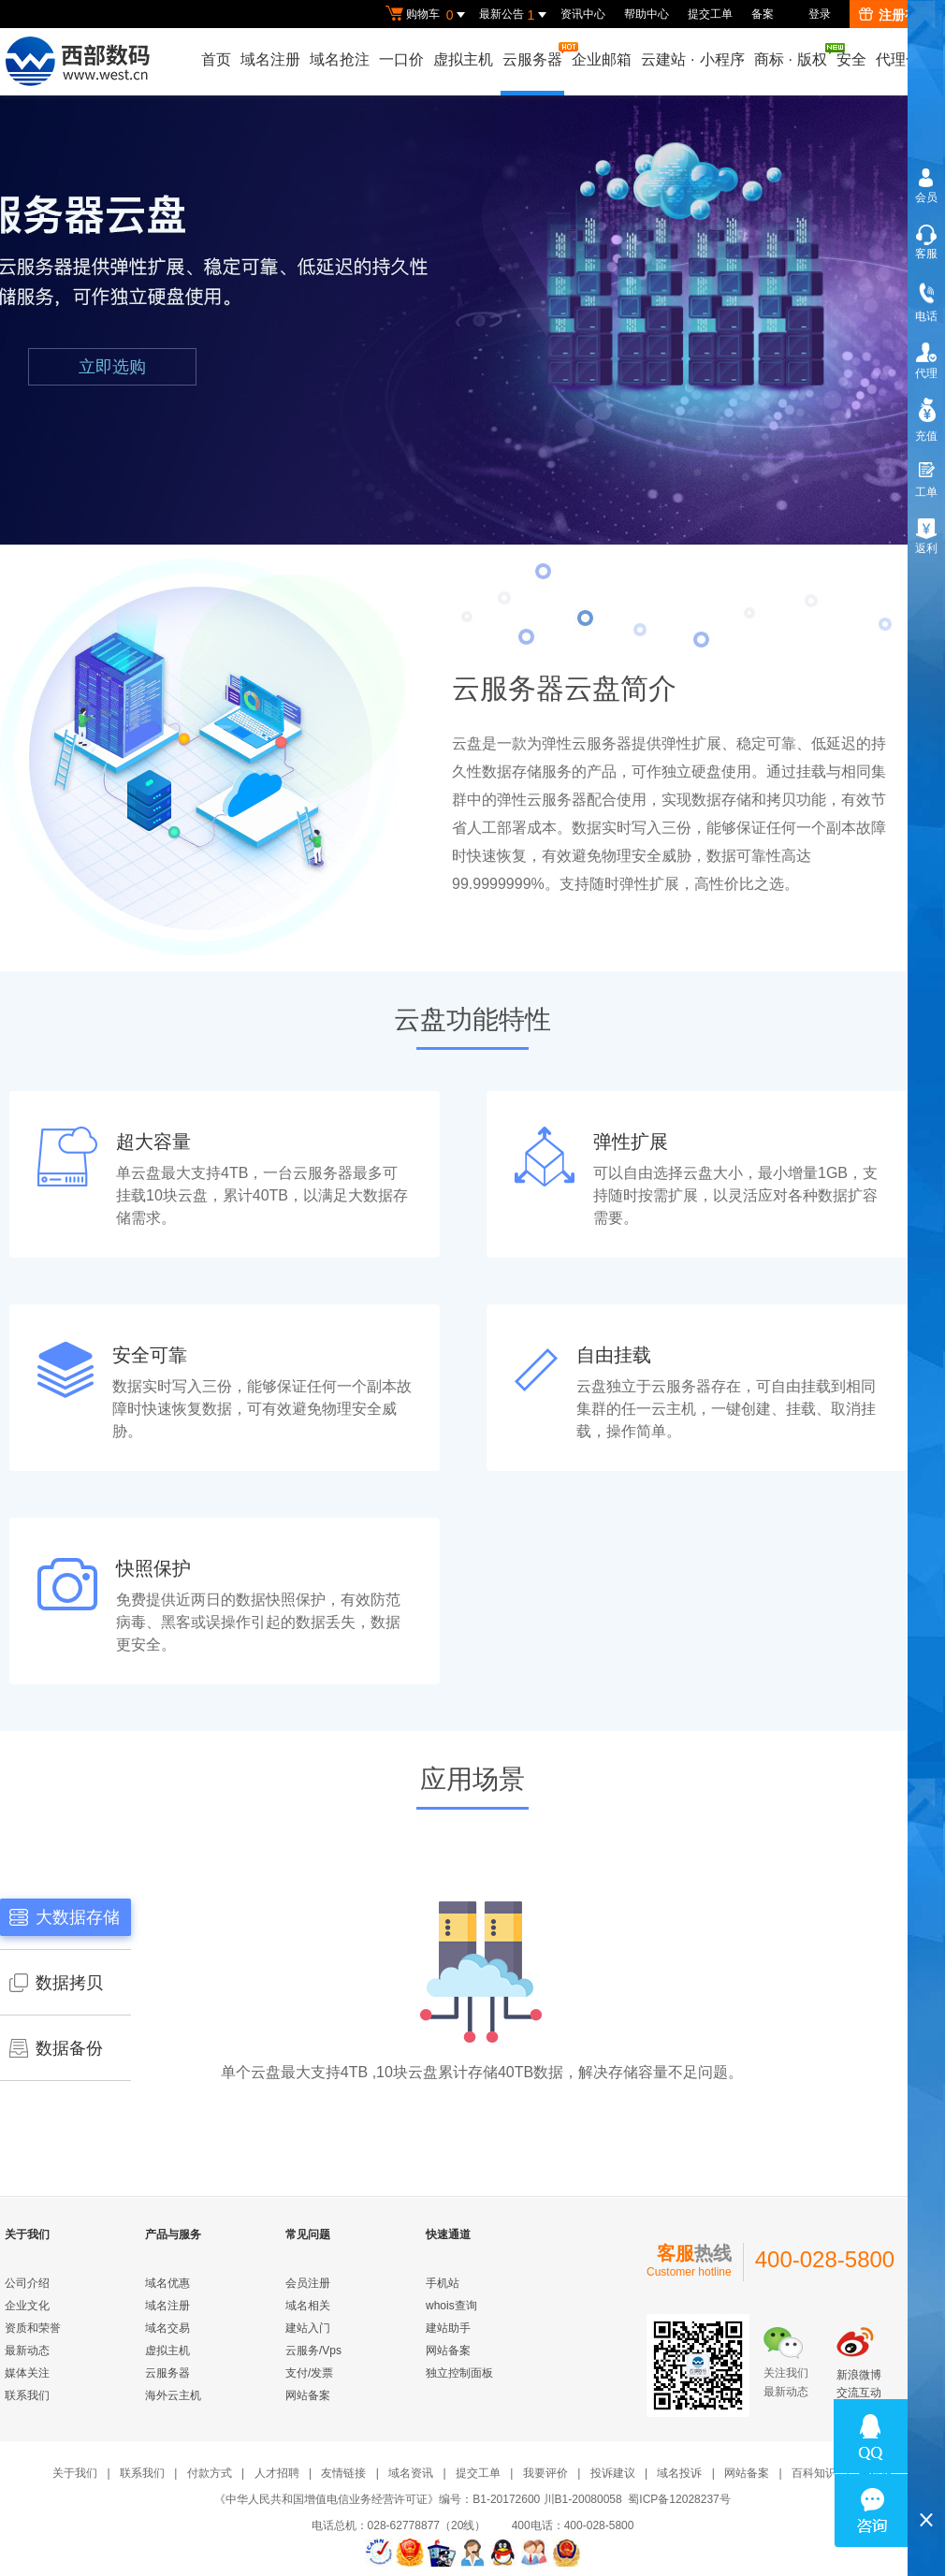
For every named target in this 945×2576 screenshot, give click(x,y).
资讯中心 (582, 14)
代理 (926, 373)
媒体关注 (27, 2373)
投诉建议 (612, 2473)
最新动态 (27, 2350)
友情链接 (343, 2473)
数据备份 (56, 2048)
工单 (926, 492)
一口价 (401, 59)
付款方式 (209, 2473)
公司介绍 (27, 2283)
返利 (926, 548)
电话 (926, 316)
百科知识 (814, 2473)
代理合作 (906, 59)
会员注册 (307, 2283)
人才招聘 (276, 2473)
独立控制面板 (459, 2373)
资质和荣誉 (33, 2328)
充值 (926, 436)
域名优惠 (167, 2283)
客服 (926, 253)
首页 (216, 59)
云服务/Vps (313, 2350)
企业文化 (27, 2305)
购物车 (427, 15)
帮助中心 (646, 14)
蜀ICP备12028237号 (679, 2499)
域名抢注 (340, 59)
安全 (851, 59)
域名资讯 (410, 2473)
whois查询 (451, 2305)
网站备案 (307, 2395)
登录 (819, 14)
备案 (762, 14)
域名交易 (167, 2328)
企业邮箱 (602, 59)
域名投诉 (679, 2473)
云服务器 (533, 54)
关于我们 (74, 2473)
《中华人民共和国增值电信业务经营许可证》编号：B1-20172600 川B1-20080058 (417, 2499)
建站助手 (448, 2328)
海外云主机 (173, 2395)
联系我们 (27, 2395)
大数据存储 (64, 1917)
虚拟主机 (463, 59)
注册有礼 (895, 14)
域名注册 (270, 59)
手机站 (442, 2283)
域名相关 (307, 2305)
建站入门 (307, 2328)
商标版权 (791, 55)
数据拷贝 (56, 1982)
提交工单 (710, 14)
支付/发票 (309, 2373)
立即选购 (112, 366)
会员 (926, 197)
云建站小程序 (692, 59)
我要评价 (545, 2473)
